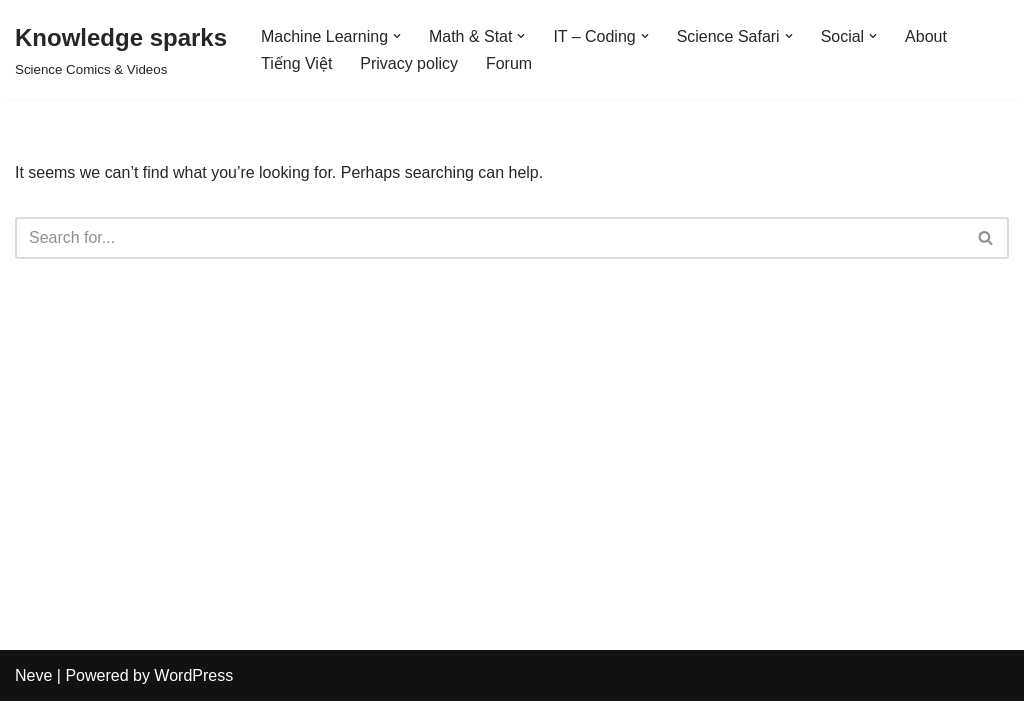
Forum (509, 63)
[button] (397, 36)
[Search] (489, 238)
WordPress (193, 694)
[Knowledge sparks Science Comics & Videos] (121, 49)
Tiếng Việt (296, 63)
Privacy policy (409, 63)
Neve (33, 694)
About (927, 36)
